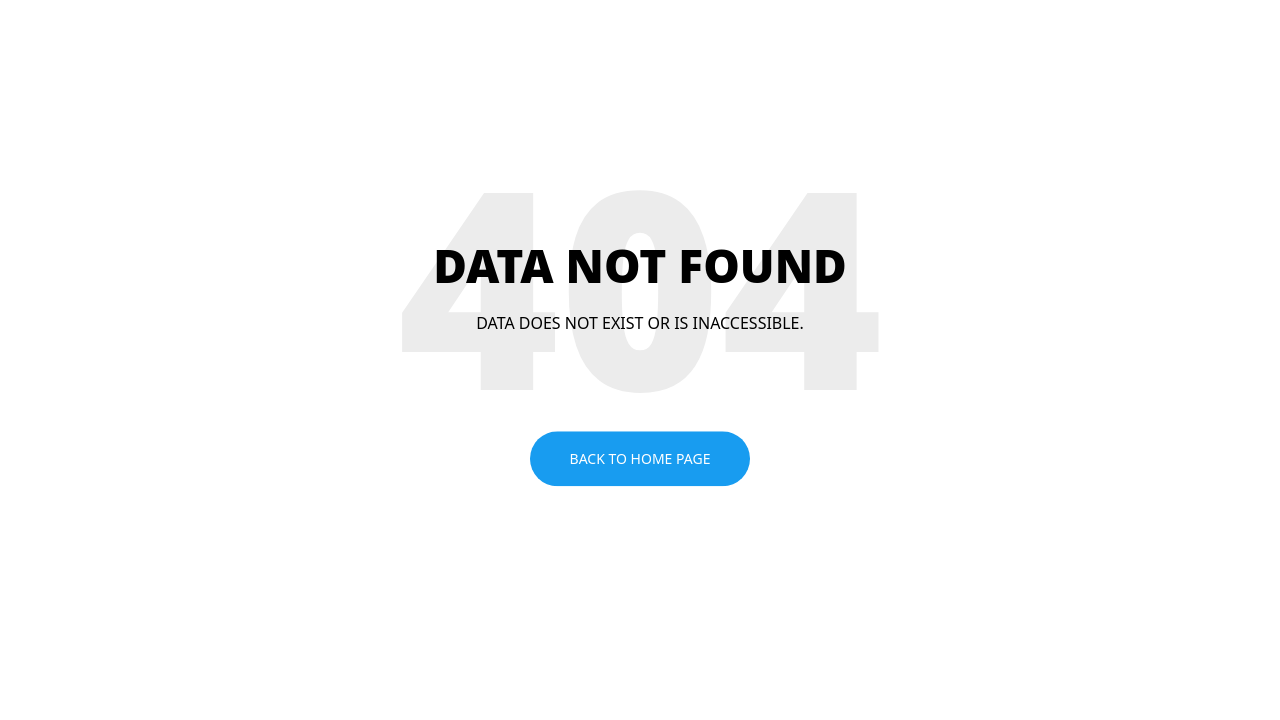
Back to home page (640, 458)
